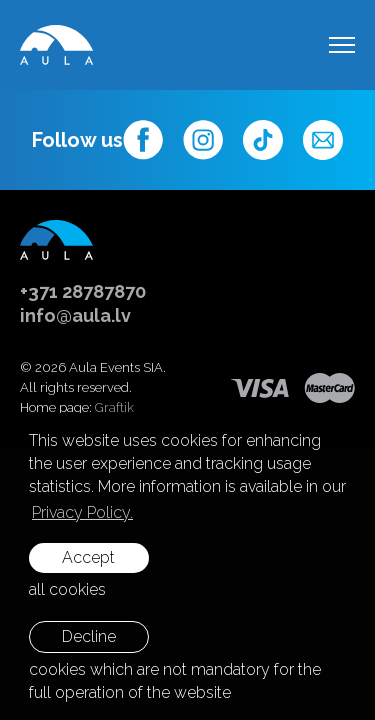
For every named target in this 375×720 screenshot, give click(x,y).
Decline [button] (89, 636)
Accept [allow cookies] (88, 557)
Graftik (114, 407)
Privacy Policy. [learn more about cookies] (82, 512)
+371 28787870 (83, 291)
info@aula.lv (75, 315)
